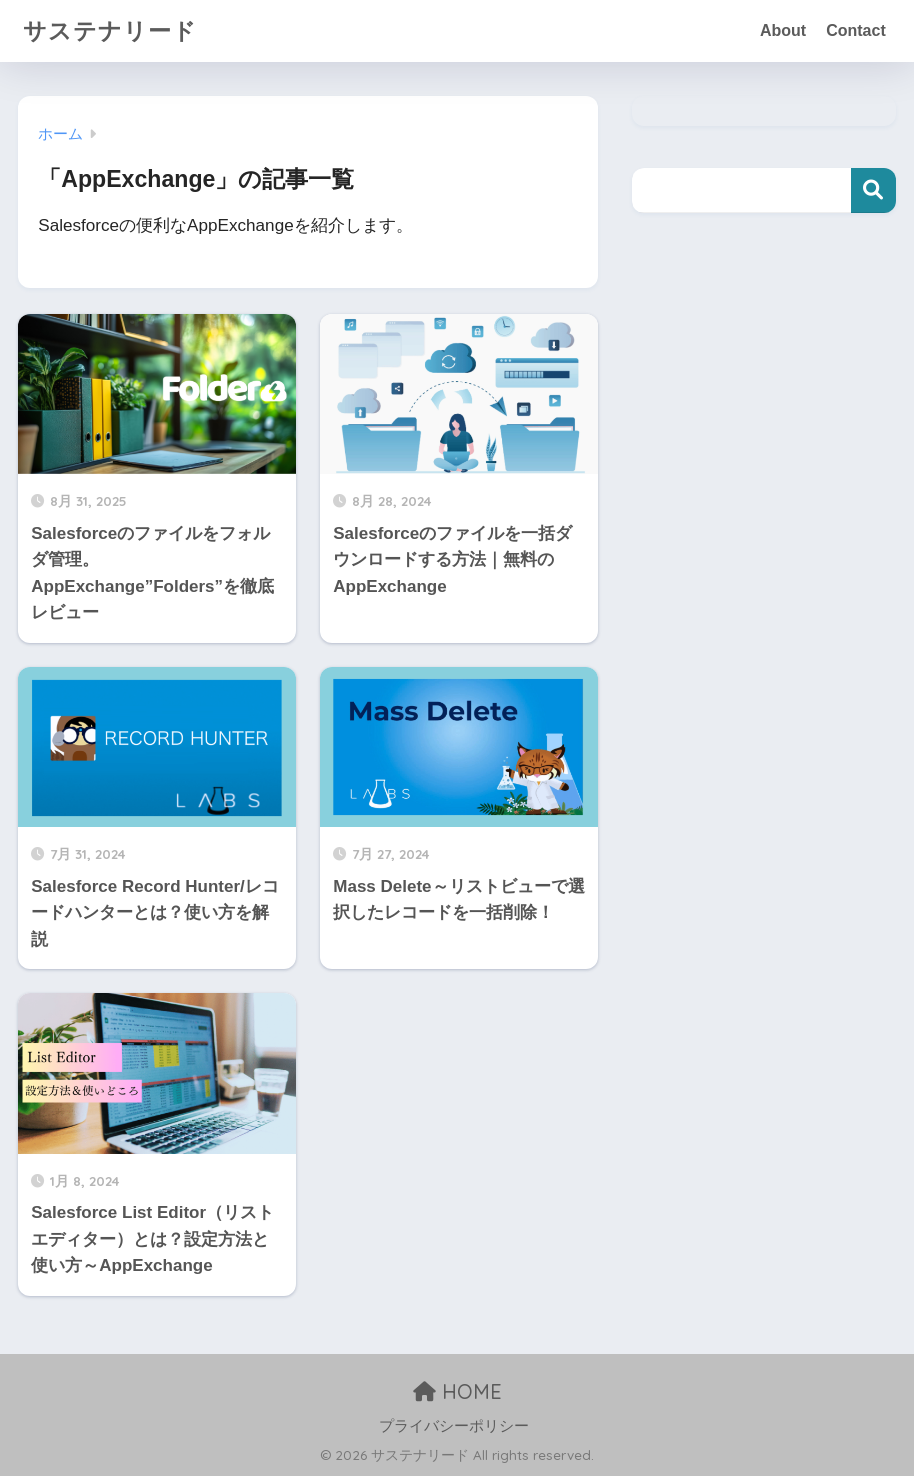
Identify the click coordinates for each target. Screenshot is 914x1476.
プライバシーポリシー (454, 1426)
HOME (457, 1391)
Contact (856, 30)
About (783, 30)
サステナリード (110, 30)
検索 (873, 190)
